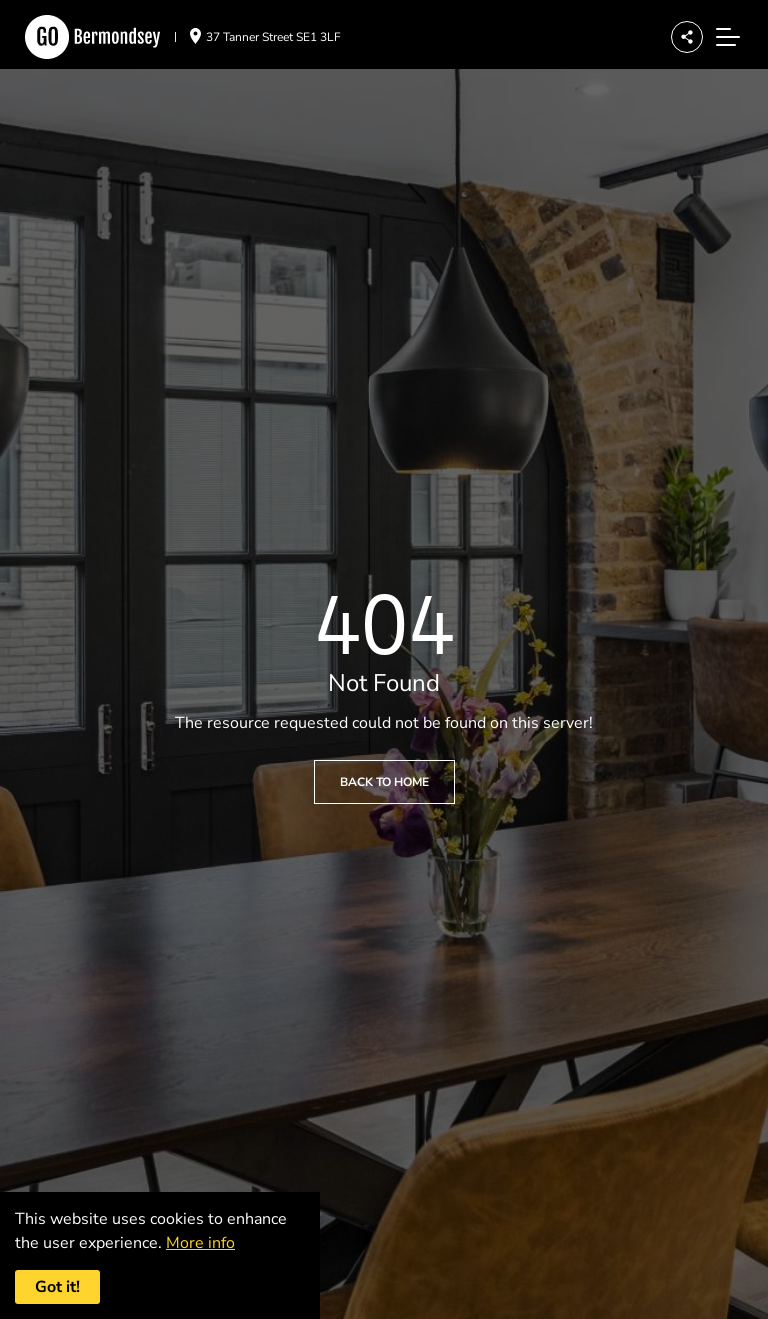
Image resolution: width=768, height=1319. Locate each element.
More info (200, 1243)
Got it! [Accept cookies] (57, 1287)
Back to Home (384, 782)
